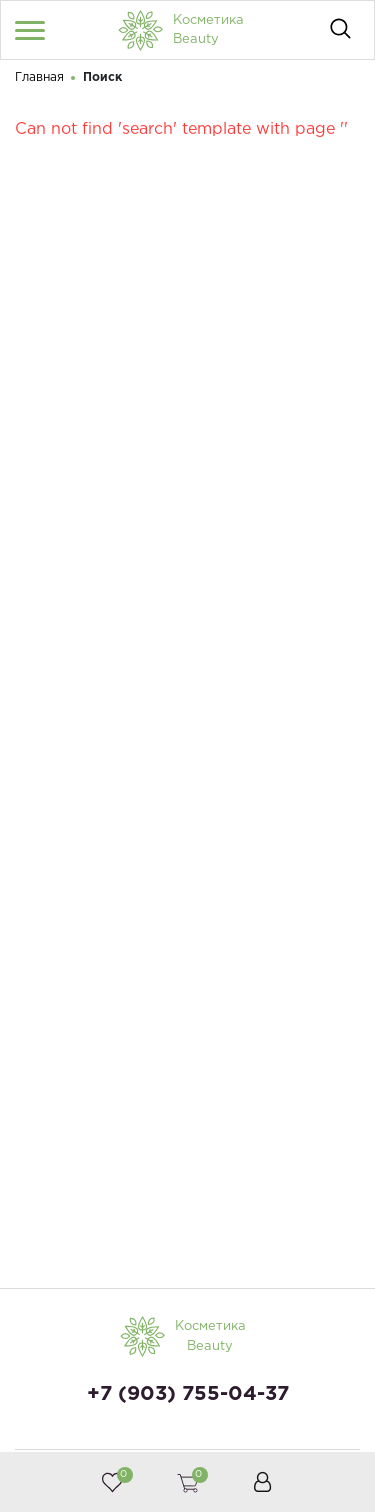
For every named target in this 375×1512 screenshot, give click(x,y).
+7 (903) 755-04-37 (188, 1394)
